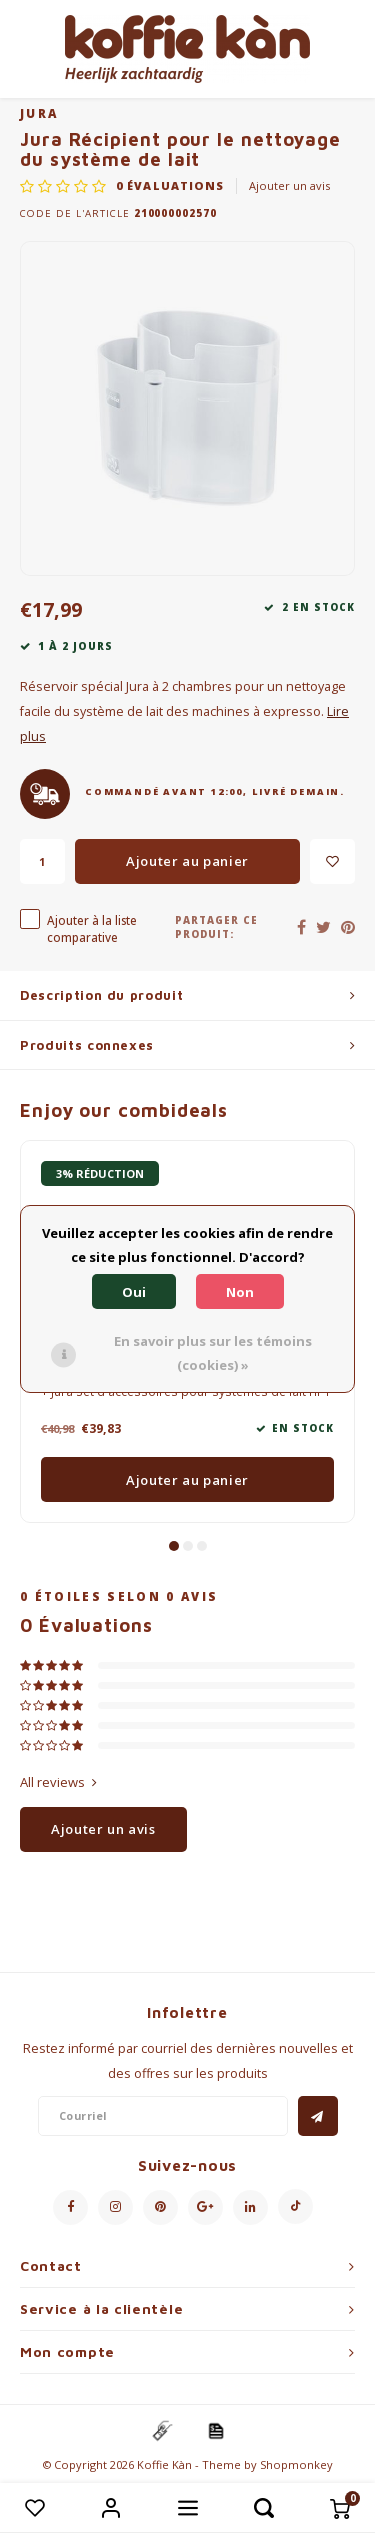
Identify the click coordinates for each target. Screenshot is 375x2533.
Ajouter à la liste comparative (92, 928)
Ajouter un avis (289, 185)
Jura (39, 113)
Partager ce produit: (216, 927)
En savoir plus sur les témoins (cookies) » (213, 1353)
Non (240, 1292)
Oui (134, 1292)
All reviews (58, 1782)
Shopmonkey (296, 2464)
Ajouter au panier (187, 861)
